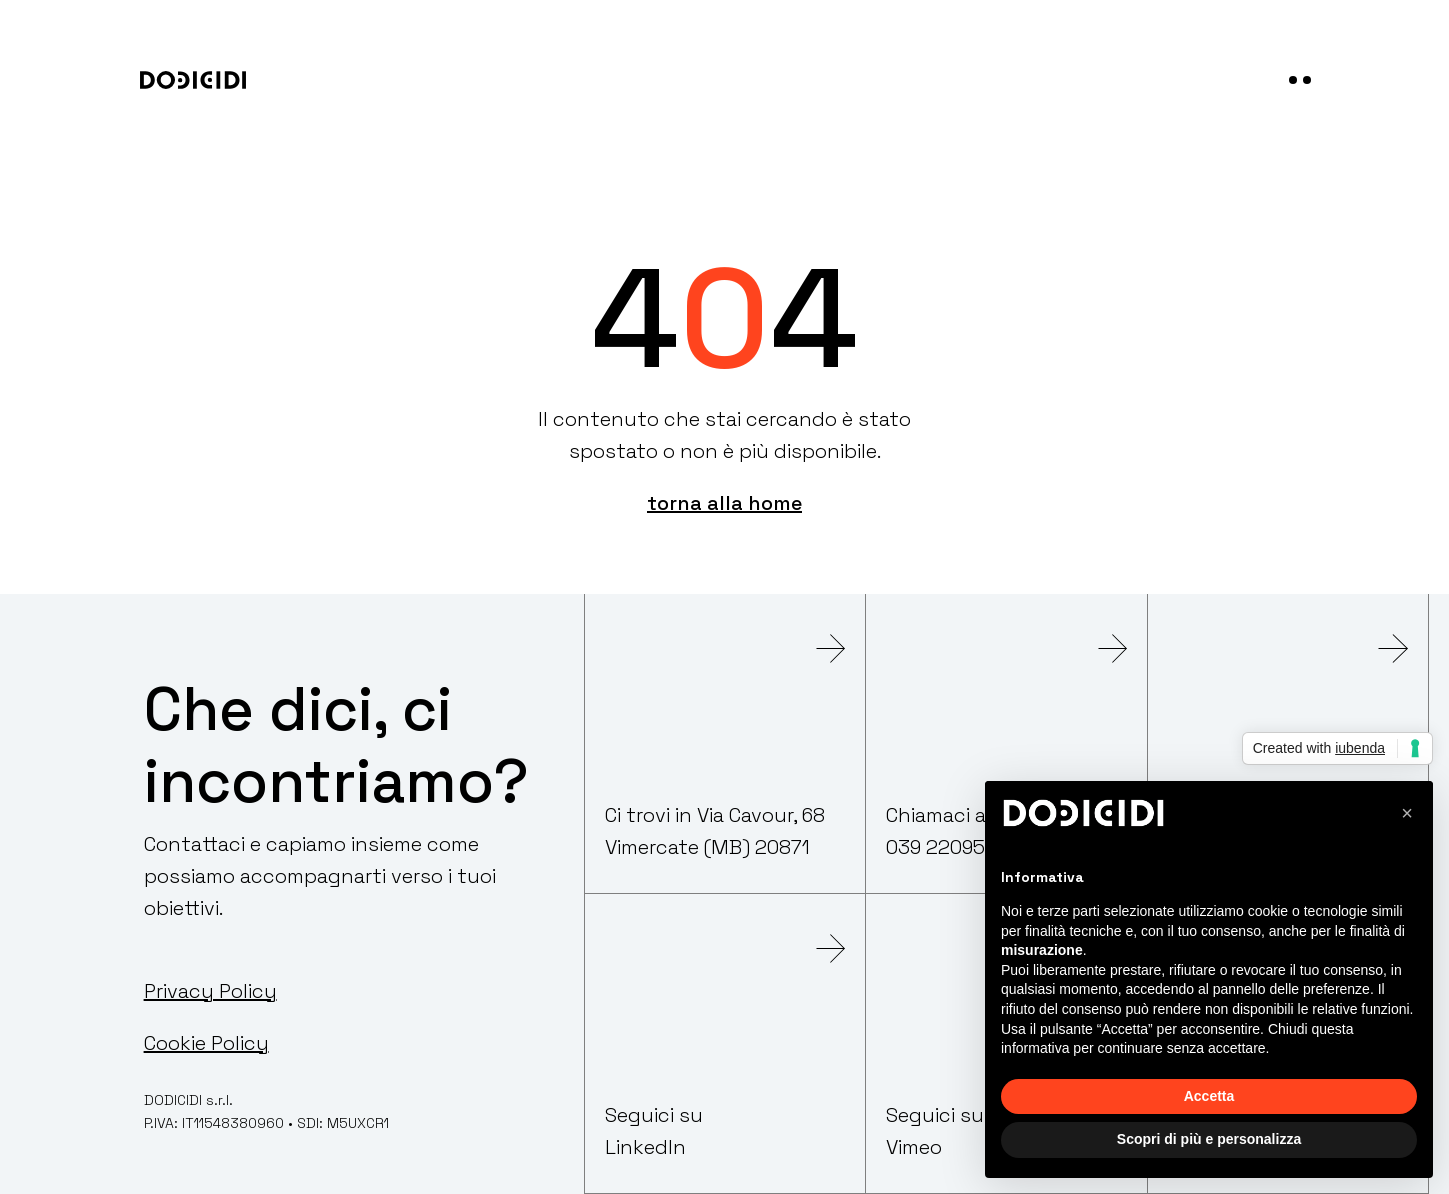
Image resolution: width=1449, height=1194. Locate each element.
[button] (1407, 813)
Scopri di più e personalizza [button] (1209, 1139)
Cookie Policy (206, 1043)
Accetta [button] (1209, 1096)
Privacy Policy (210, 991)
